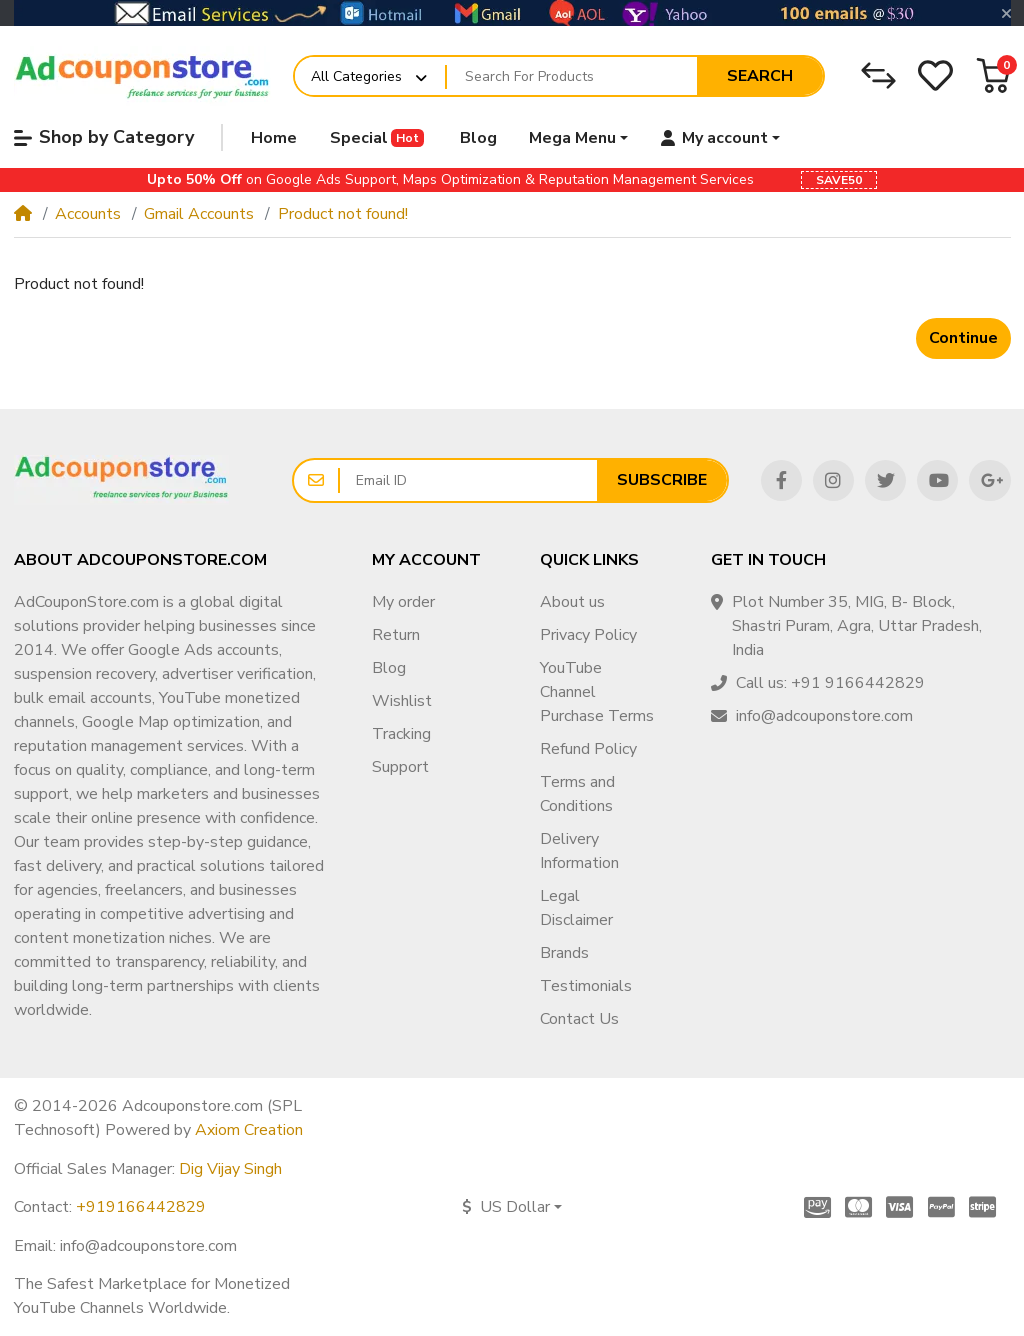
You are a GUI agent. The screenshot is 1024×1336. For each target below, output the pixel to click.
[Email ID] (468, 481)
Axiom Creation (249, 1130)
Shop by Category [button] (104, 137)
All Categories (356, 76)
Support (400, 767)
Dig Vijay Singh (230, 1169)
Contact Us (579, 1019)
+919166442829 (141, 1207)
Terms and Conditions (577, 794)
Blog (389, 668)
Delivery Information (579, 851)
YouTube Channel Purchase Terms (597, 692)
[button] (993, 75)
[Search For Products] (572, 76)
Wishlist (402, 701)
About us (572, 602)
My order (403, 602)
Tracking (401, 734)
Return (396, 635)
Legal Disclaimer (576, 908)
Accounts (88, 214)
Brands (564, 953)
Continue (963, 338)
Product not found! (343, 214)
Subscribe (662, 480)
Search (760, 76)
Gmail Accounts (199, 214)
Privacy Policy (588, 635)
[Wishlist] (935, 75)
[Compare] (878, 75)
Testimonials (586, 986)
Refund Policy (588, 749)
